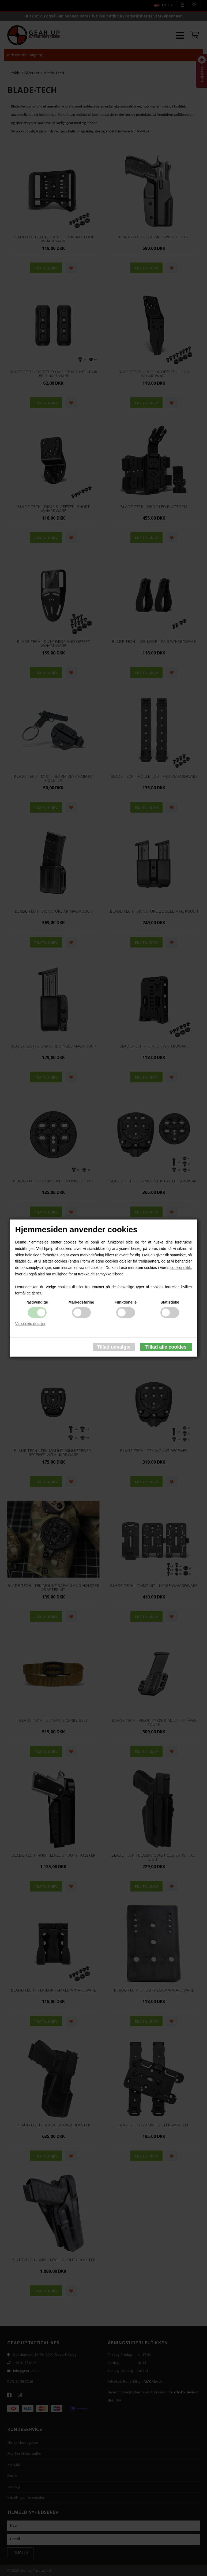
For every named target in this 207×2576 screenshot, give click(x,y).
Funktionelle (126, 1302)
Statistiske (169, 1302)
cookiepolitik (180, 1267)
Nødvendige (37, 1302)
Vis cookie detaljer (30, 1324)
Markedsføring (81, 1302)
